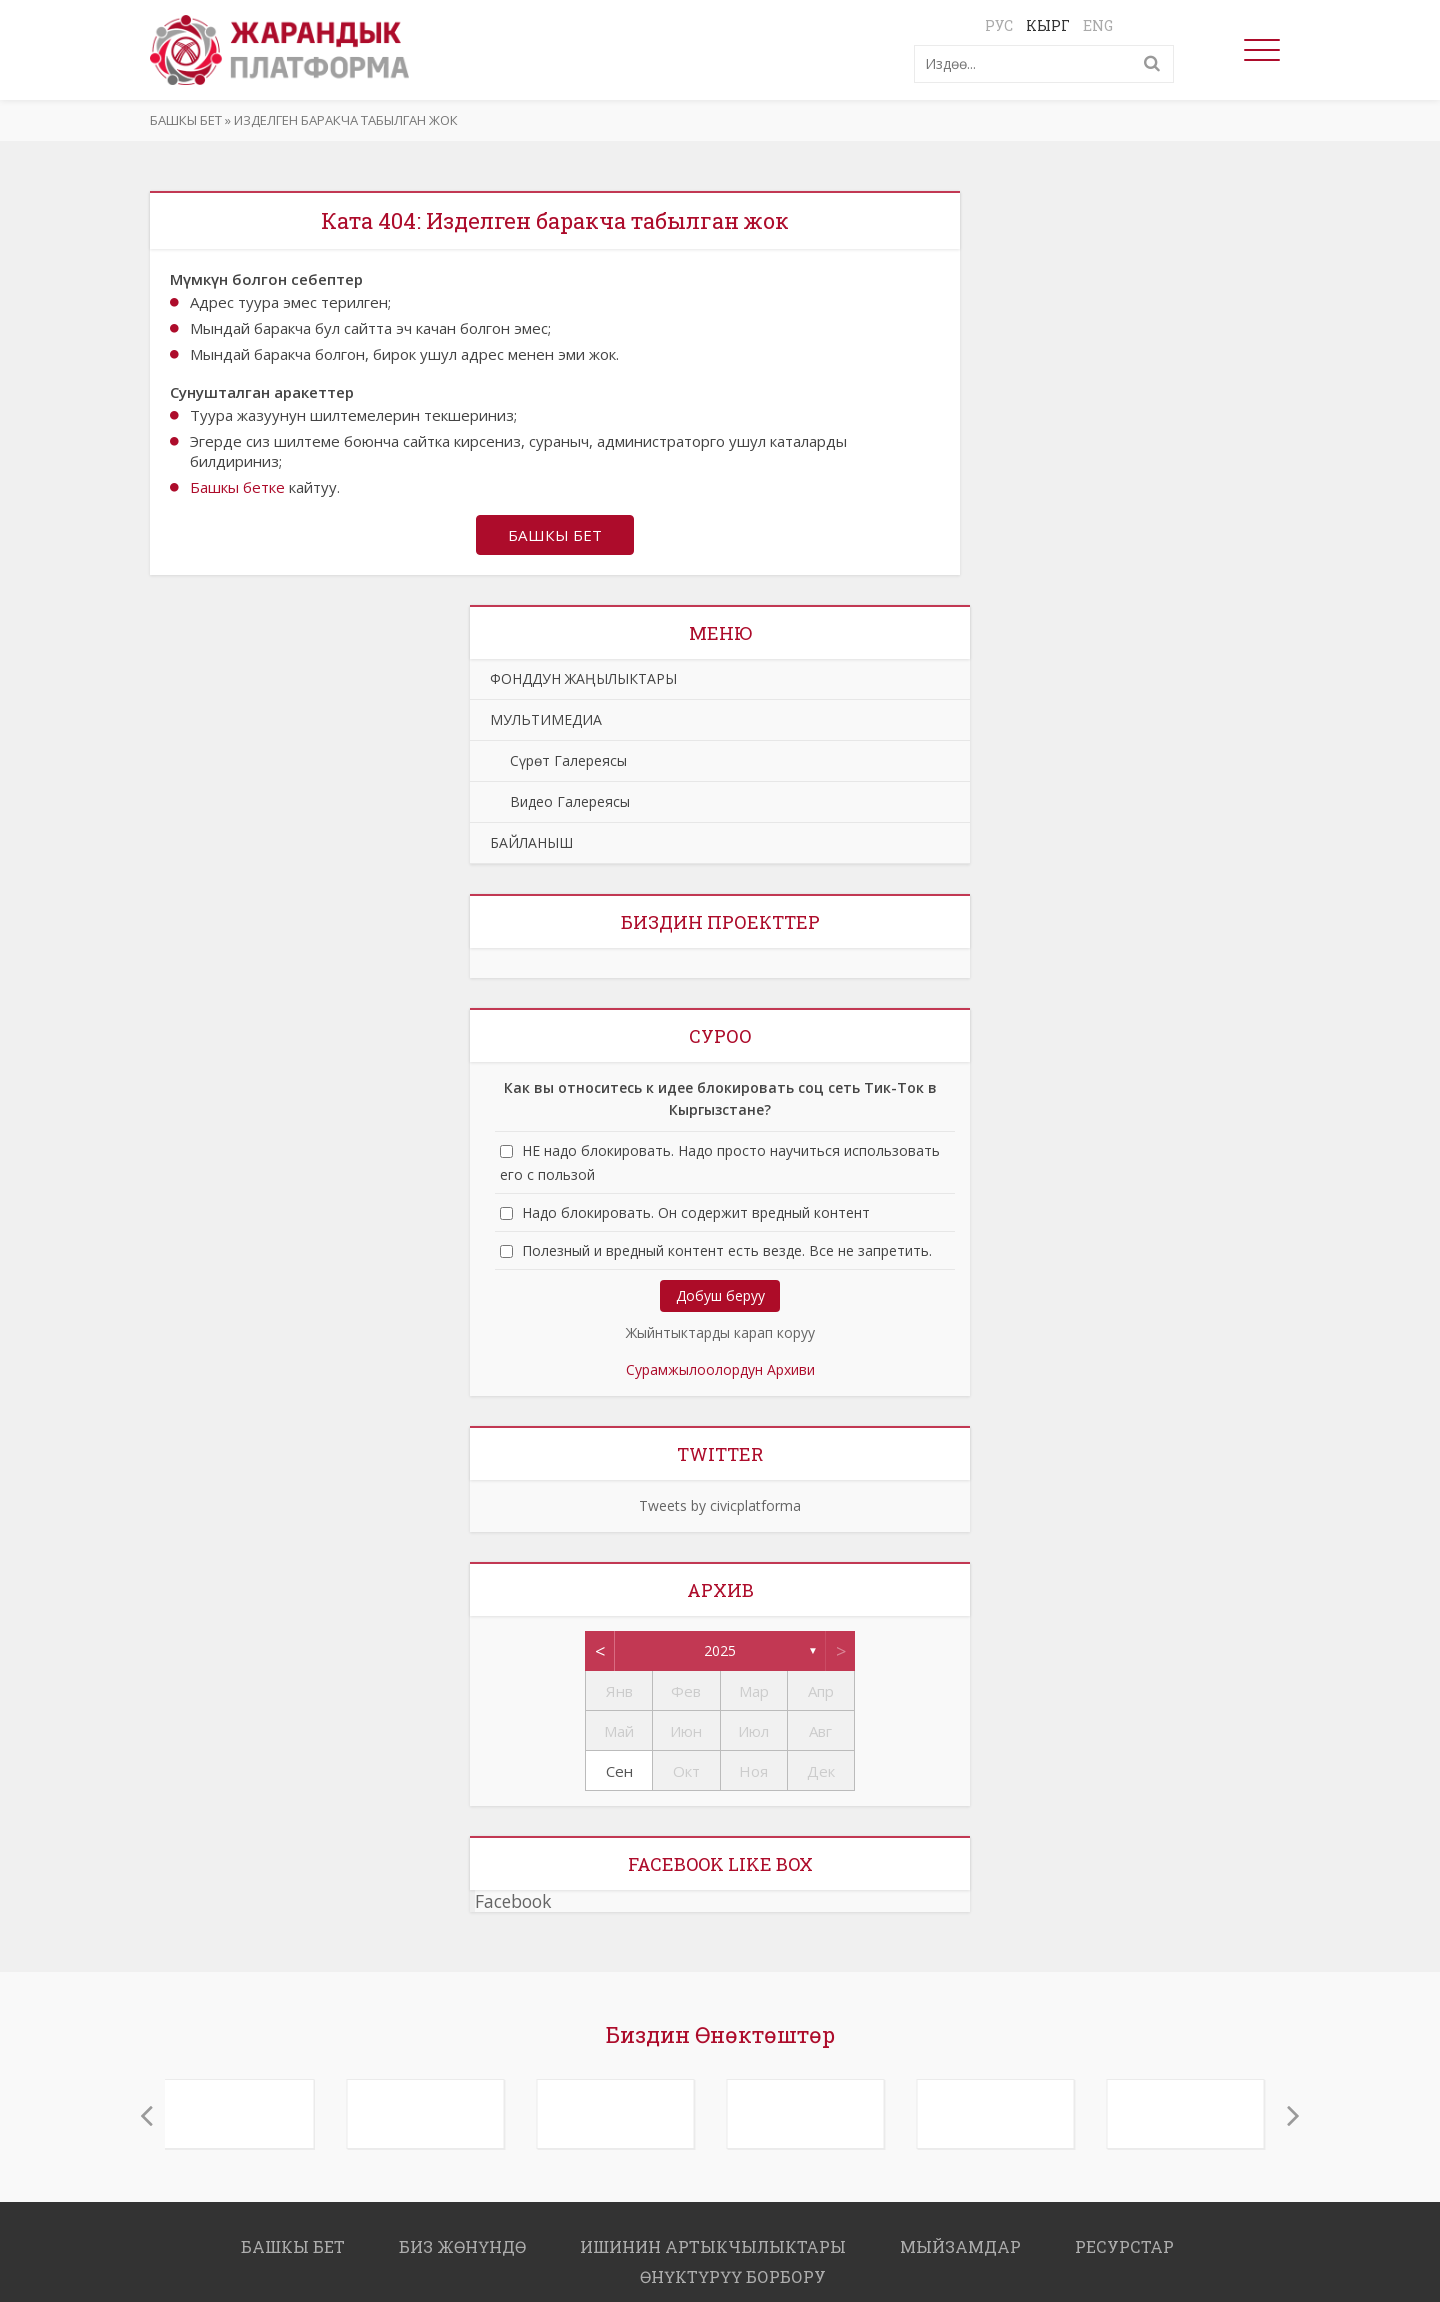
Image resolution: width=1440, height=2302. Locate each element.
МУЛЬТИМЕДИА (546, 721)
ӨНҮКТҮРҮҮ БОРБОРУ (733, 2278)
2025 (720, 1652)
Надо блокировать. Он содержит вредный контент (696, 1214)
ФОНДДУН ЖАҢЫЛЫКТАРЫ (583, 680)
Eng (1098, 25)
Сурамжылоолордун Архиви (720, 1371)
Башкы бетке (237, 487)
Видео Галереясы (560, 803)
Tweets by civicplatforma (720, 1507)
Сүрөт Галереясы (558, 762)
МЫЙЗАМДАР (960, 2248)
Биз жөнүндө (462, 2248)
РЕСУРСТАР (1124, 2248)
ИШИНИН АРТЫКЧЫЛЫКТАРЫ (713, 2248)
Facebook (513, 1903)
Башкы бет (186, 120)
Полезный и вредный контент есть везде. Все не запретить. (727, 1252)
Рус (999, 25)
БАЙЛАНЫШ (531, 844)
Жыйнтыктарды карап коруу (720, 1334)
